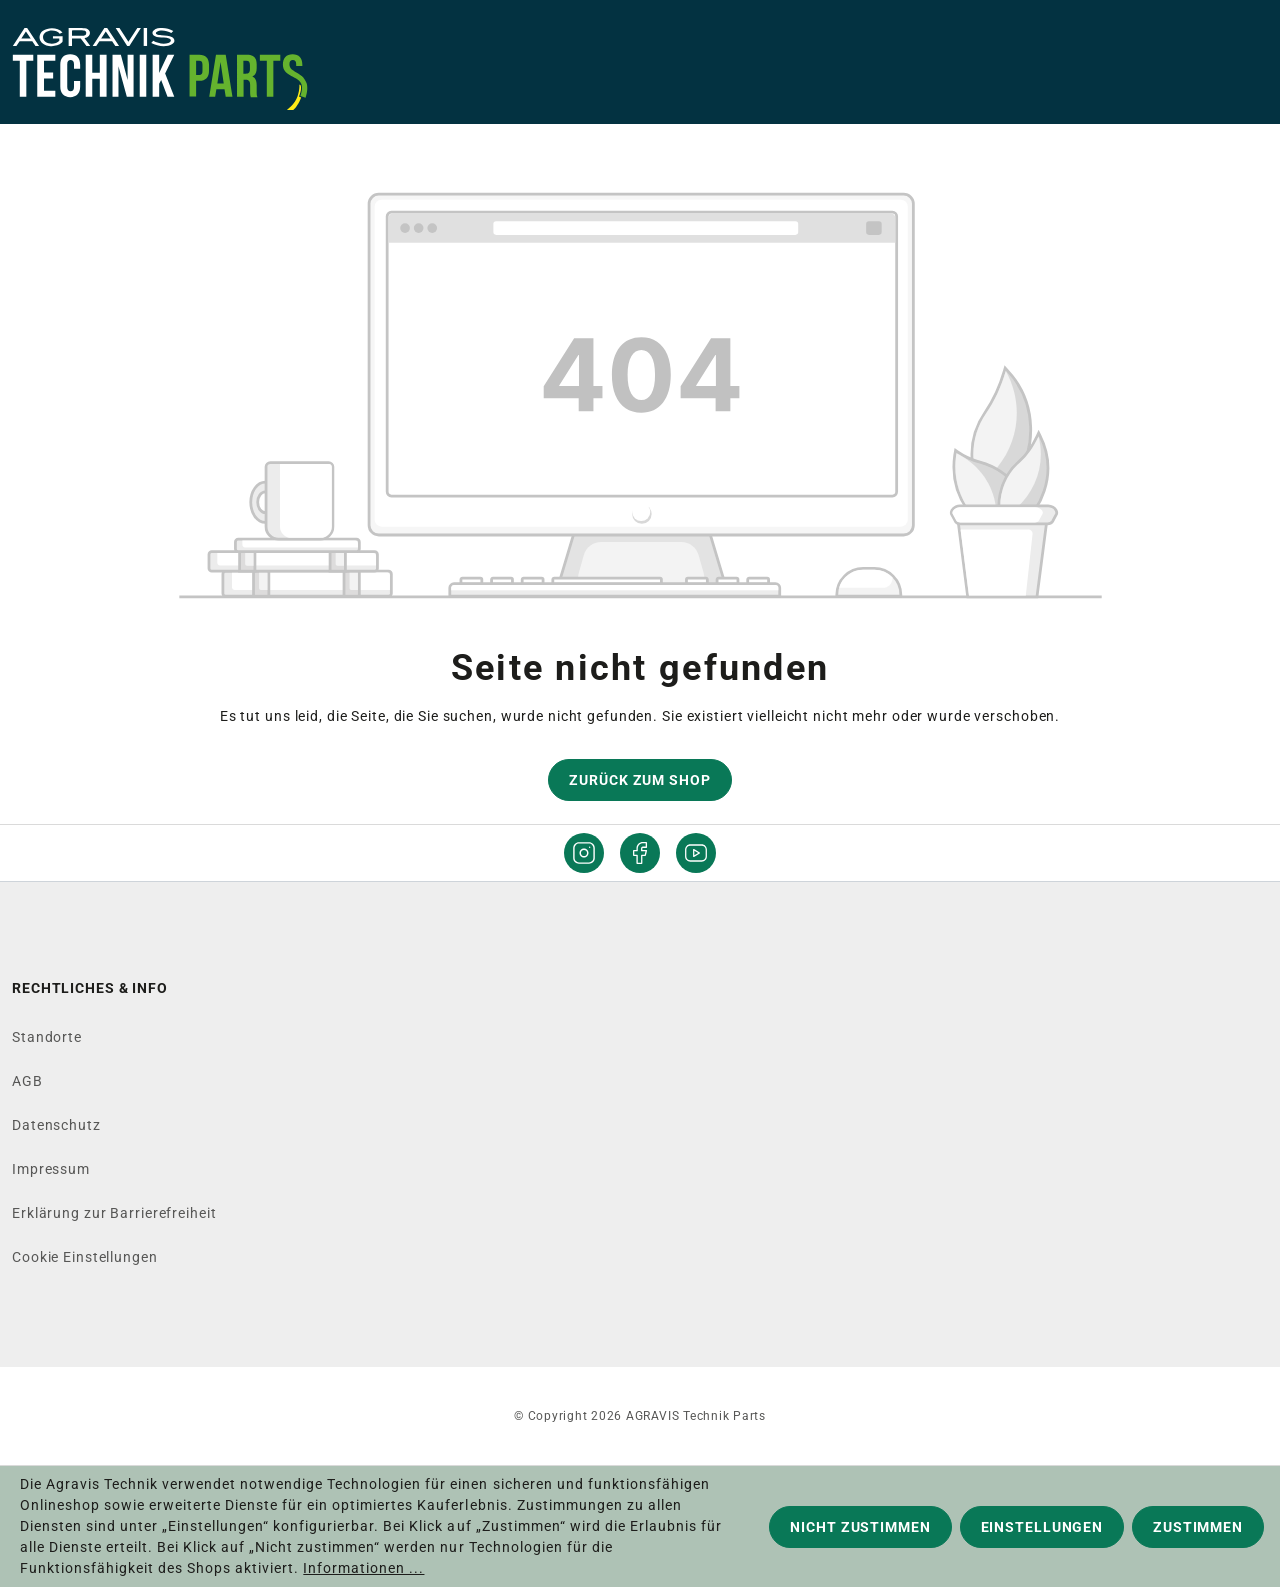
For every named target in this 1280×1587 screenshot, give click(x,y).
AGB (27, 1081)
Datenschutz (56, 1125)
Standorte (47, 1037)
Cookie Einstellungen (85, 1257)
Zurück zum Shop (639, 780)
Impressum (51, 1169)
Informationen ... (363, 1568)
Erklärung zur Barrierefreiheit (114, 1213)
